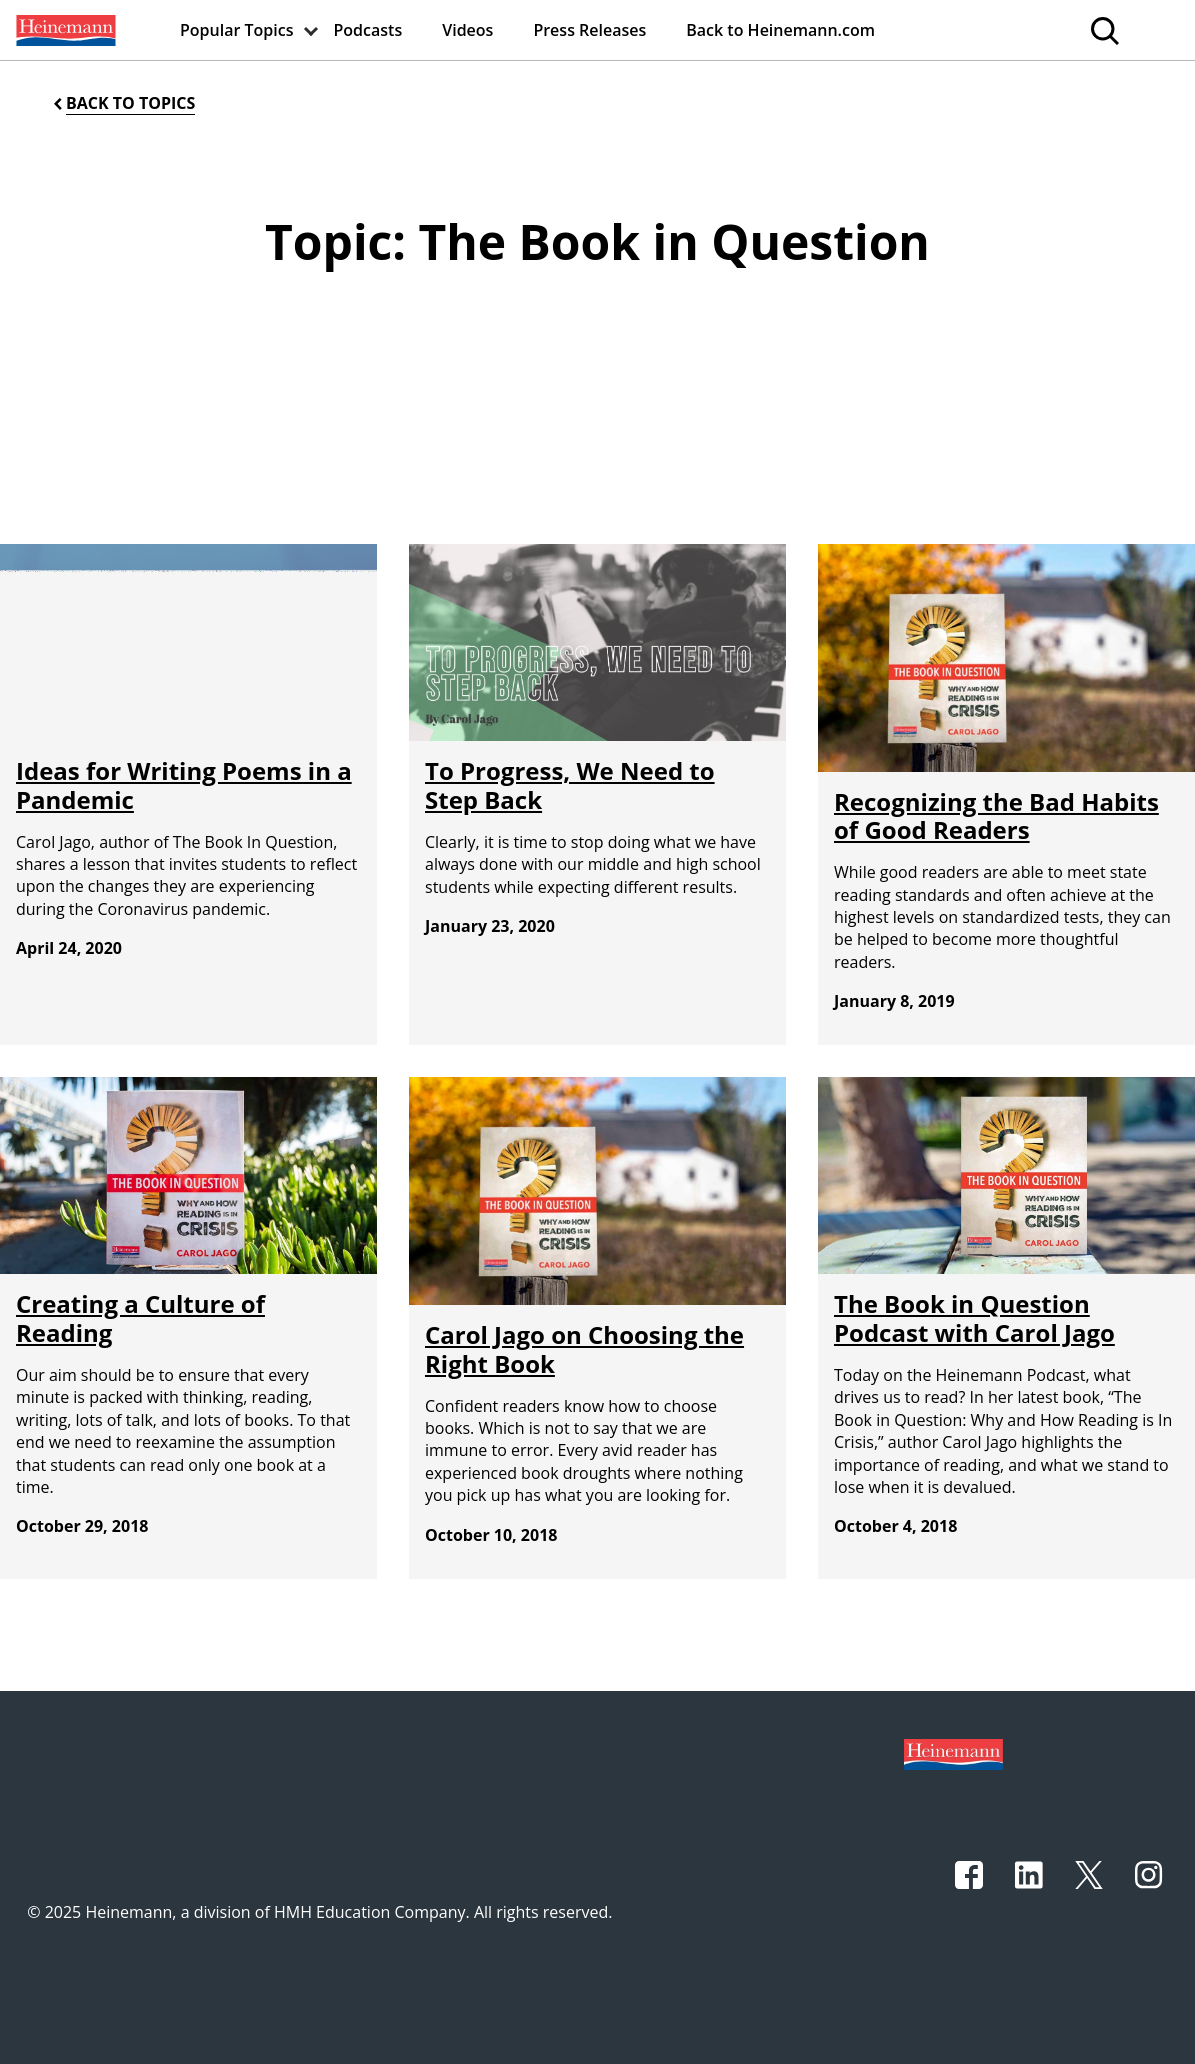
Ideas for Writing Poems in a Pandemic (184, 785)
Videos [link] (467, 30)
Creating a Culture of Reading (140, 1318)
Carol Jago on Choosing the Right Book (584, 1349)
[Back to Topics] (122, 103)
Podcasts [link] (368, 30)
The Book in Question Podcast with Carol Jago (974, 1318)
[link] (64, 30)
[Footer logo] (953, 1752)
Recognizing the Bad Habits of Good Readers (996, 816)
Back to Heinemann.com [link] (780, 30)
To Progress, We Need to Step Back (570, 785)
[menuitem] (64, 30)
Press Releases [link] (589, 30)
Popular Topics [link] (237, 30)
